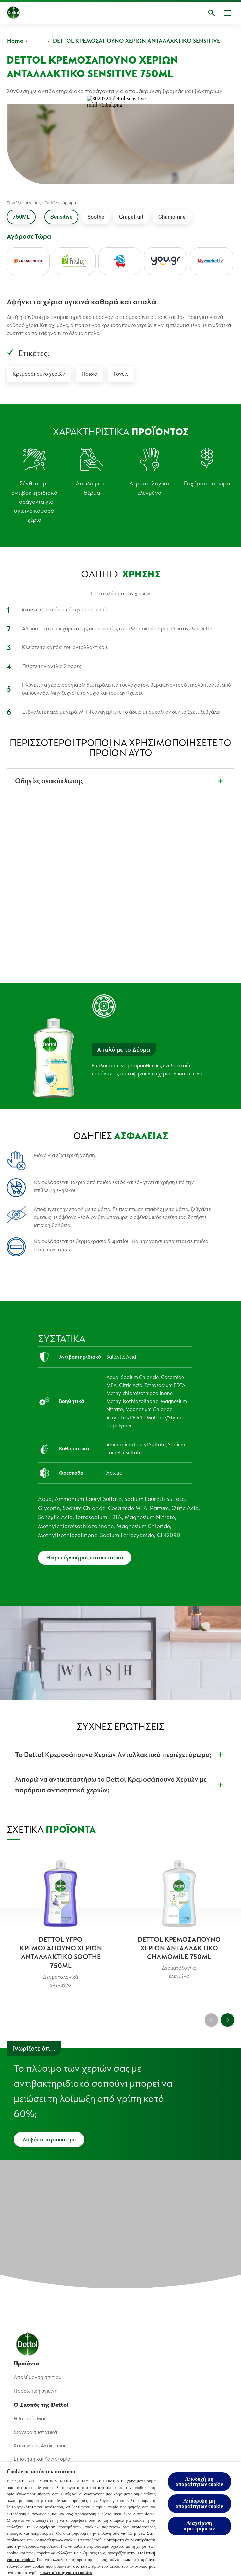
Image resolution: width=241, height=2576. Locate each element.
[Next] (227, 2020)
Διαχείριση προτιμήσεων (199, 2525)
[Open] (212, 13)
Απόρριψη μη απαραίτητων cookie (199, 2503)
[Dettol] (18, 13)
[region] (120, 2519)
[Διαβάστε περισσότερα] (49, 2139)
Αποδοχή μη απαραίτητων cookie (199, 2481)
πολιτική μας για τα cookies (66, 2572)
